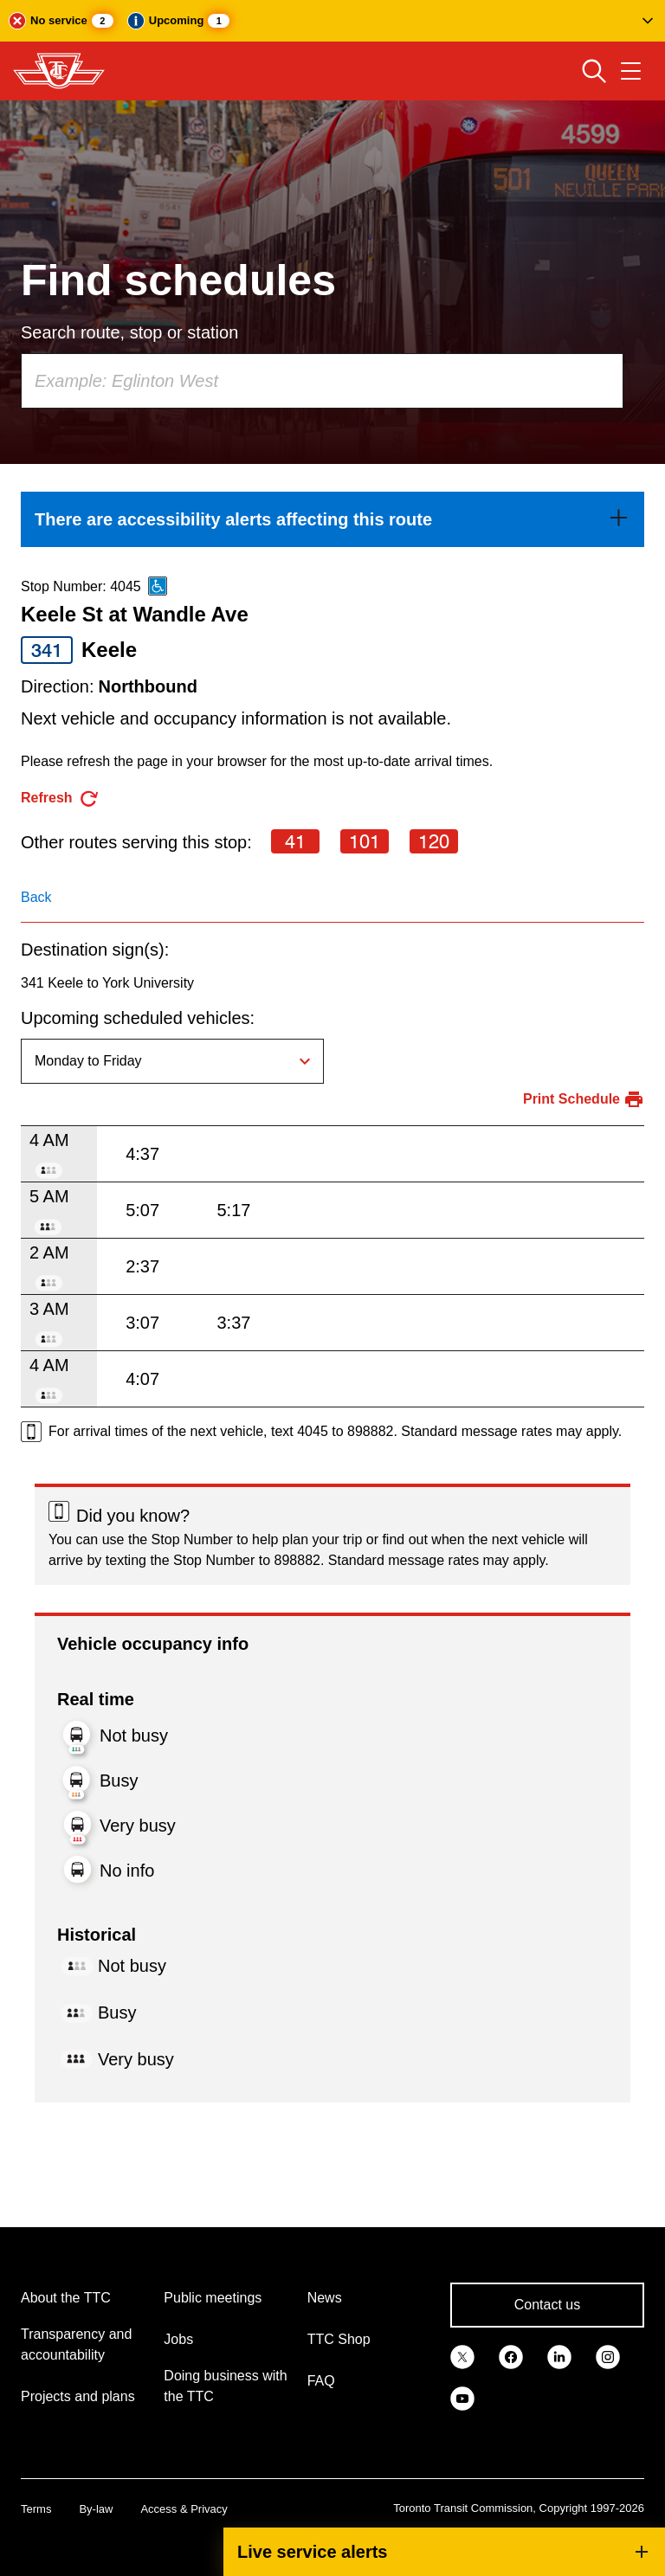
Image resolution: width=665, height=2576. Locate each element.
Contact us (547, 2304)
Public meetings (212, 2297)
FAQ (321, 2380)
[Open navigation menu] (631, 71)
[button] (332, 21)
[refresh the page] (60, 798)
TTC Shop (339, 2339)
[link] (332, 519)
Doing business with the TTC (225, 2386)
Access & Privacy (183, 2508)
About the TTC (66, 2297)
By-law (96, 2508)
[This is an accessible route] (157, 586)
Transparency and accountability (76, 2344)
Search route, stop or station (129, 332)
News (324, 2297)
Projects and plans (78, 2396)
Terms (36, 2508)
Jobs (178, 2339)
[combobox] (322, 381)
